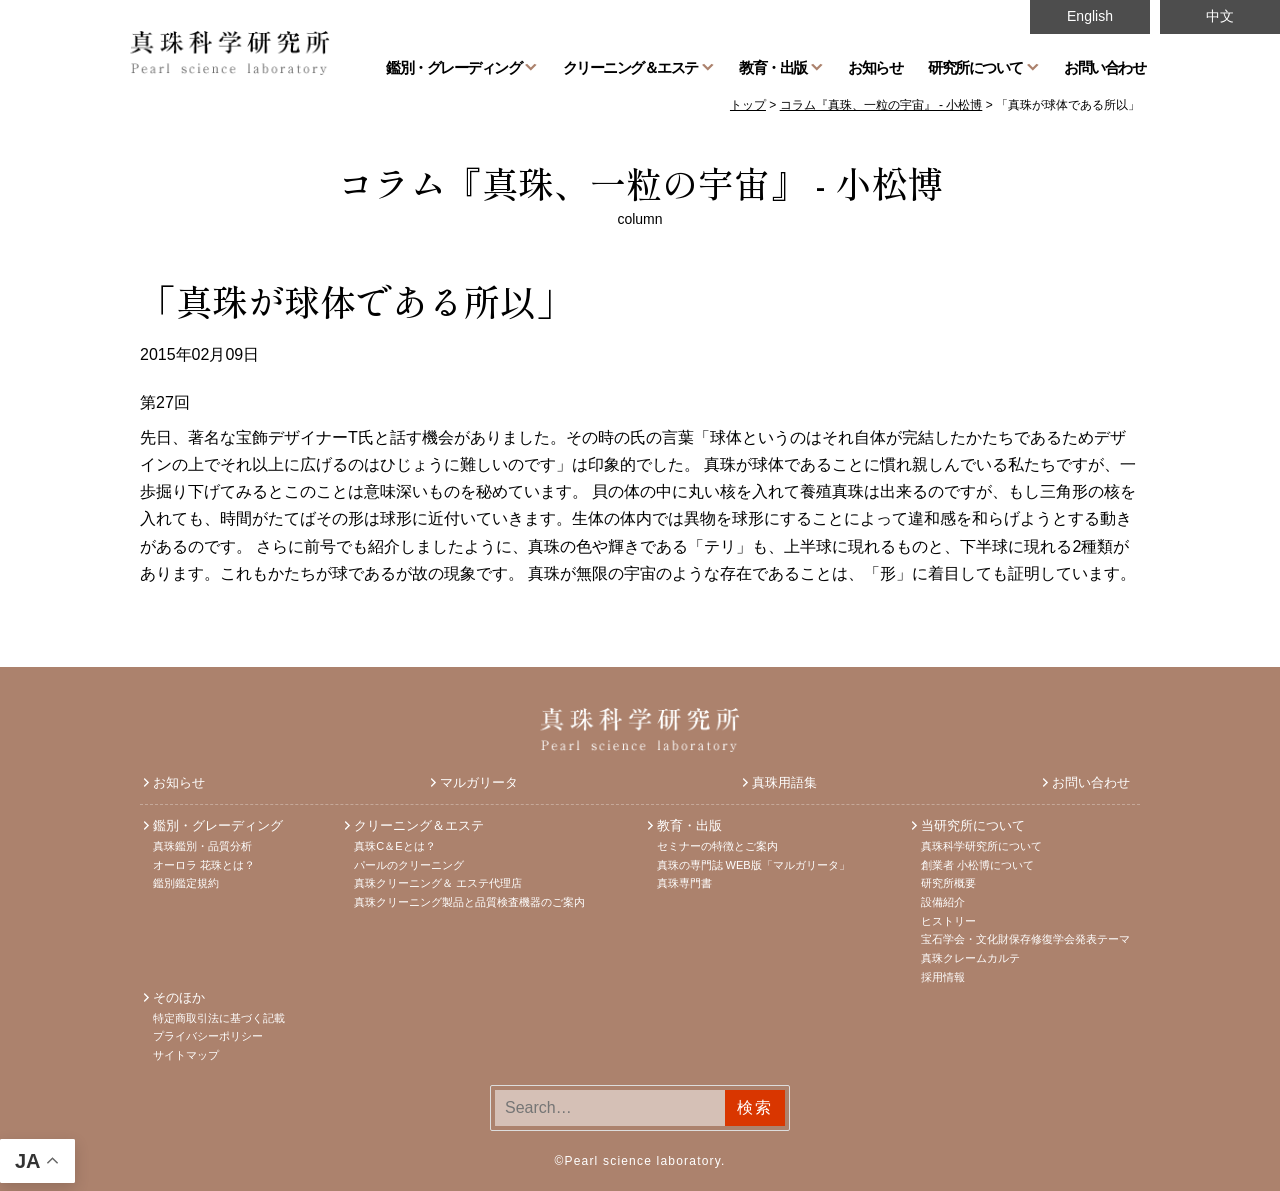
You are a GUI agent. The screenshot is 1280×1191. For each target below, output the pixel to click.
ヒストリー (948, 921)
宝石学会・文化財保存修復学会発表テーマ (1025, 939)
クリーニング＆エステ (630, 67)
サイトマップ (186, 1055)
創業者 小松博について (977, 865)
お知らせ (875, 67)
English (1090, 16)
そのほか (179, 997)
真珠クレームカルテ (970, 958)
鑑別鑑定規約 (186, 883)
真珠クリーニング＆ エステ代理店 (438, 883)
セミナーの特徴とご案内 (717, 846)
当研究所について (973, 825)
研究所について (975, 67)
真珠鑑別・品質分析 (202, 846)
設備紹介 (943, 902)
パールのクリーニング (409, 865)
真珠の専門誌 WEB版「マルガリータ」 (753, 865)
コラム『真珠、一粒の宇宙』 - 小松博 (640, 182)
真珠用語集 (784, 782)
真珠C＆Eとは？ (394, 846)
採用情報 (943, 977)
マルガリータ (479, 782)
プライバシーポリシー (208, 1036)
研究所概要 (948, 883)
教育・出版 (773, 67)
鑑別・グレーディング (453, 67)
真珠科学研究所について (981, 846)
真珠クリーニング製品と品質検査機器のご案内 (469, 902)
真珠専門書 (684, 883)
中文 (1220, 16)
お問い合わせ (1104, 67)
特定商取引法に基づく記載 (219, 1018)
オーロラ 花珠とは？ (204, 865)
